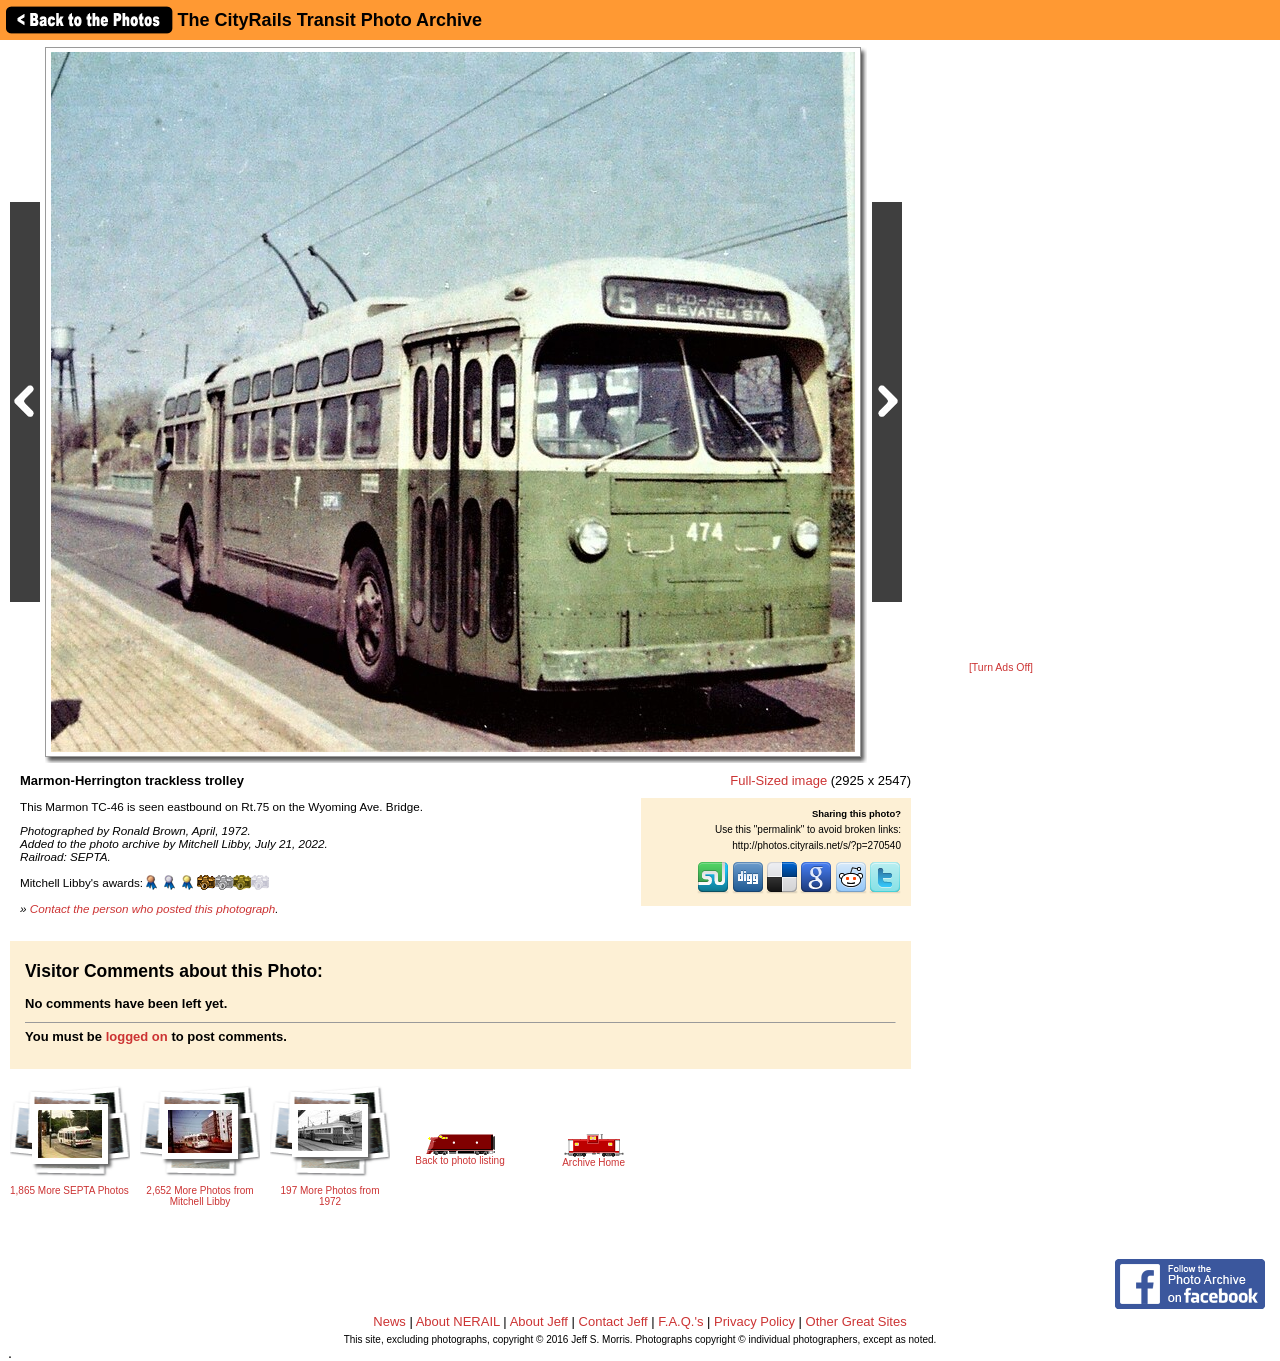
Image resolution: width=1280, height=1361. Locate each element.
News (389, 1321)
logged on (137, 1036)
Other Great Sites (856, 1321)
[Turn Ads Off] (1001, 667)
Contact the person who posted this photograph (153, 908)
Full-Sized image (778, 780)
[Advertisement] (1001, 352)
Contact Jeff (613, 1321)
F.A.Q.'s (680, 1321)
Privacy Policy (754, 1321)
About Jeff (539, 1321)
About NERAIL (458, 1321)
